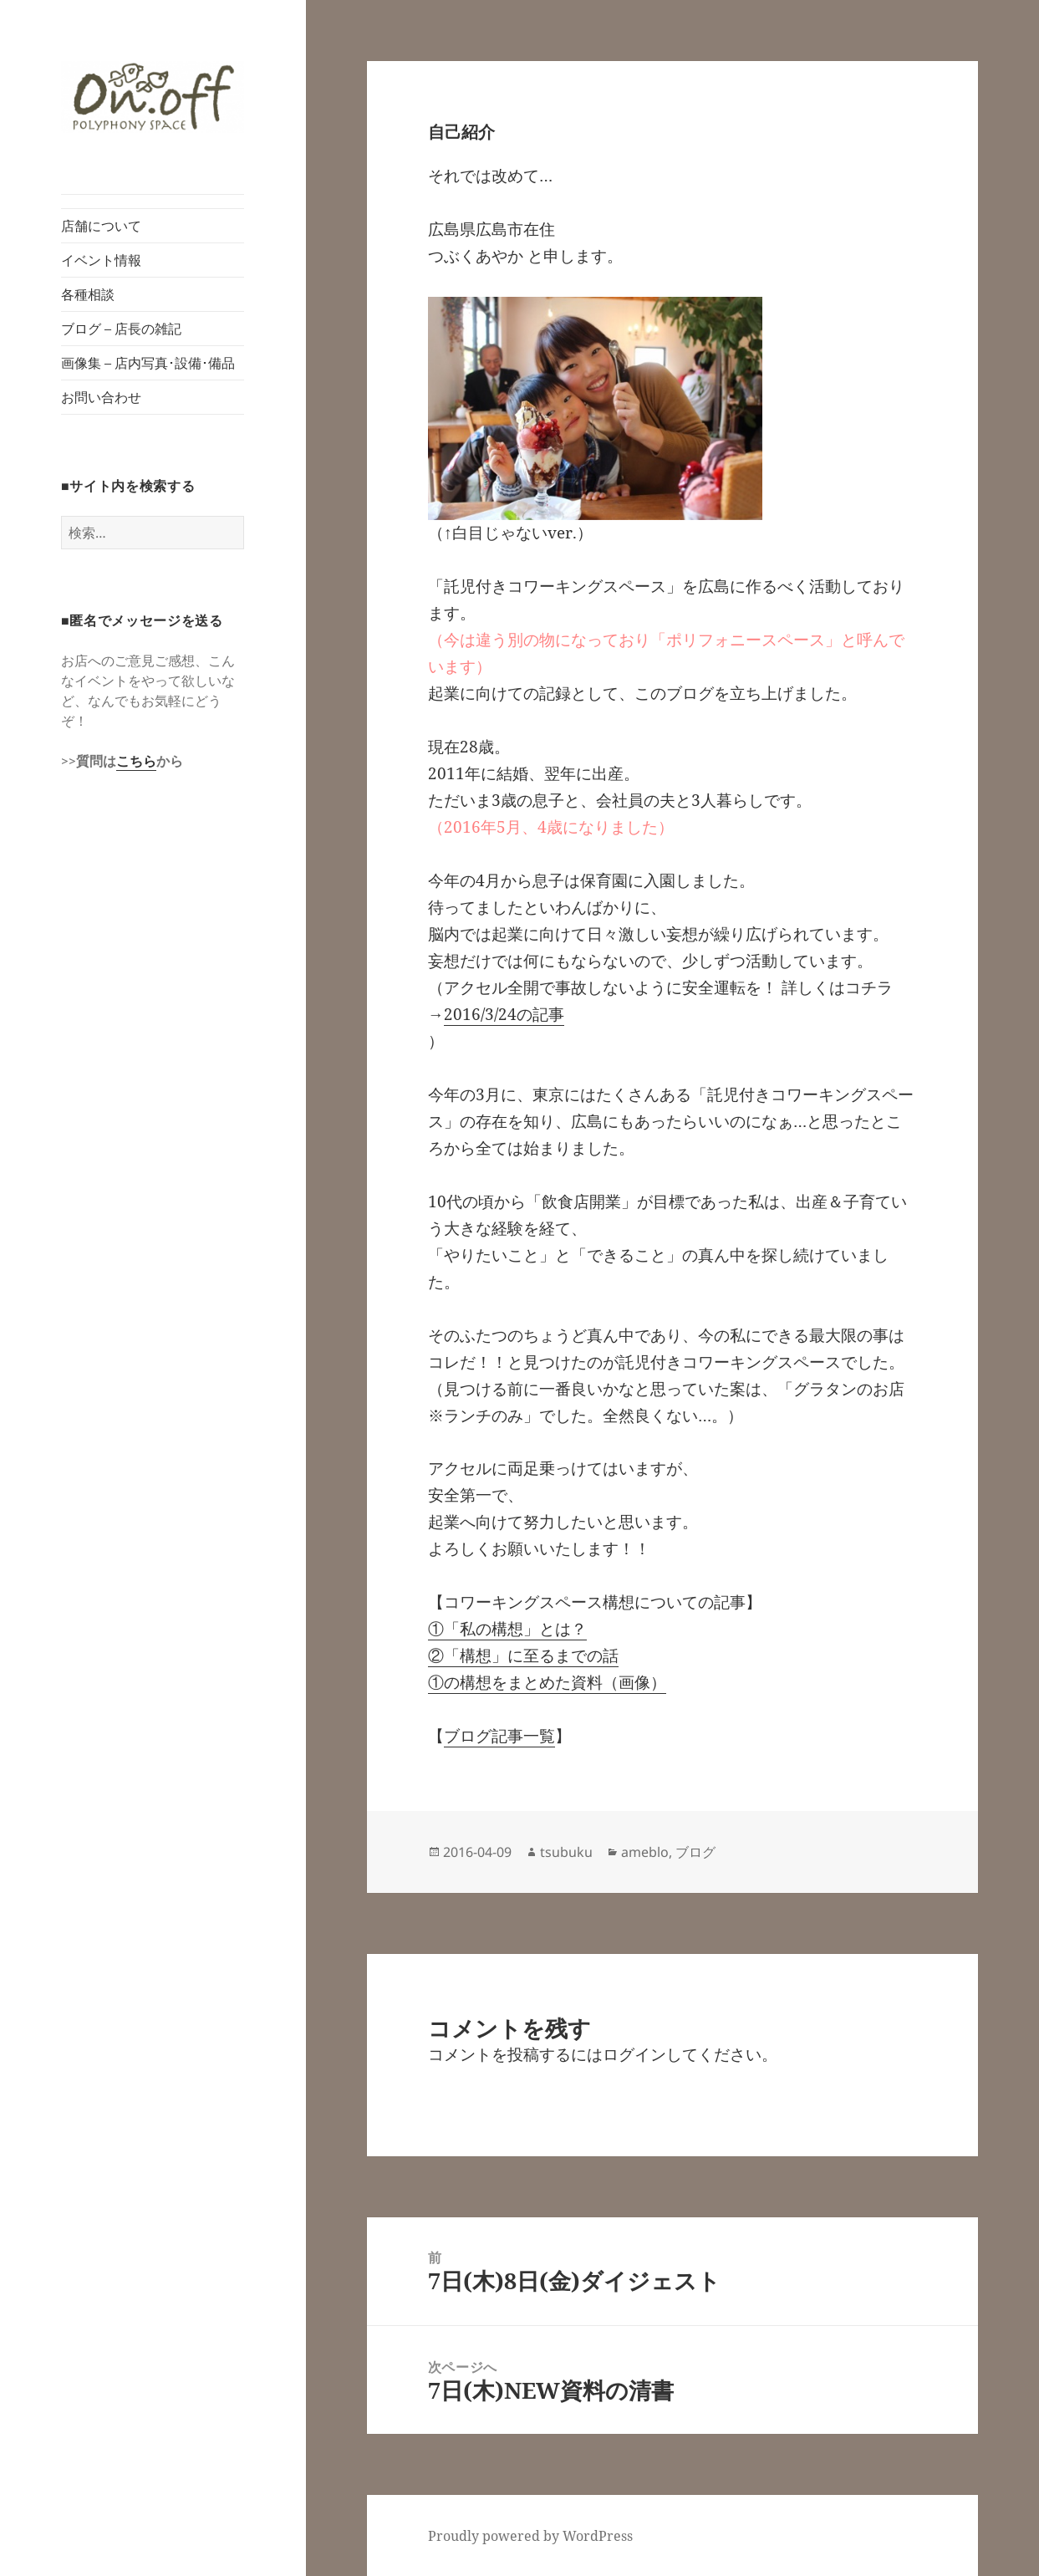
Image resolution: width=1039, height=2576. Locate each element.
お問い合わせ (101, 397)
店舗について (101, 226)
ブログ (695, 1852)
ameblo (645, 1852)
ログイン (634, 2054)
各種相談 (88, 294)
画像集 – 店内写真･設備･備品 (148, 363)
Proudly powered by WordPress (530, 2536)
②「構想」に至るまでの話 (523, 1655)
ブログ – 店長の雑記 (121, 328)
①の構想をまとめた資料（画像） (547, 1682)
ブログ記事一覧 (499, 1736)
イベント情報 (101, 260)
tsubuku (566, 1852)
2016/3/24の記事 (504, 1014)
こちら (136, 761)
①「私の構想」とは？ (507, 1629)
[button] (152, 97)
